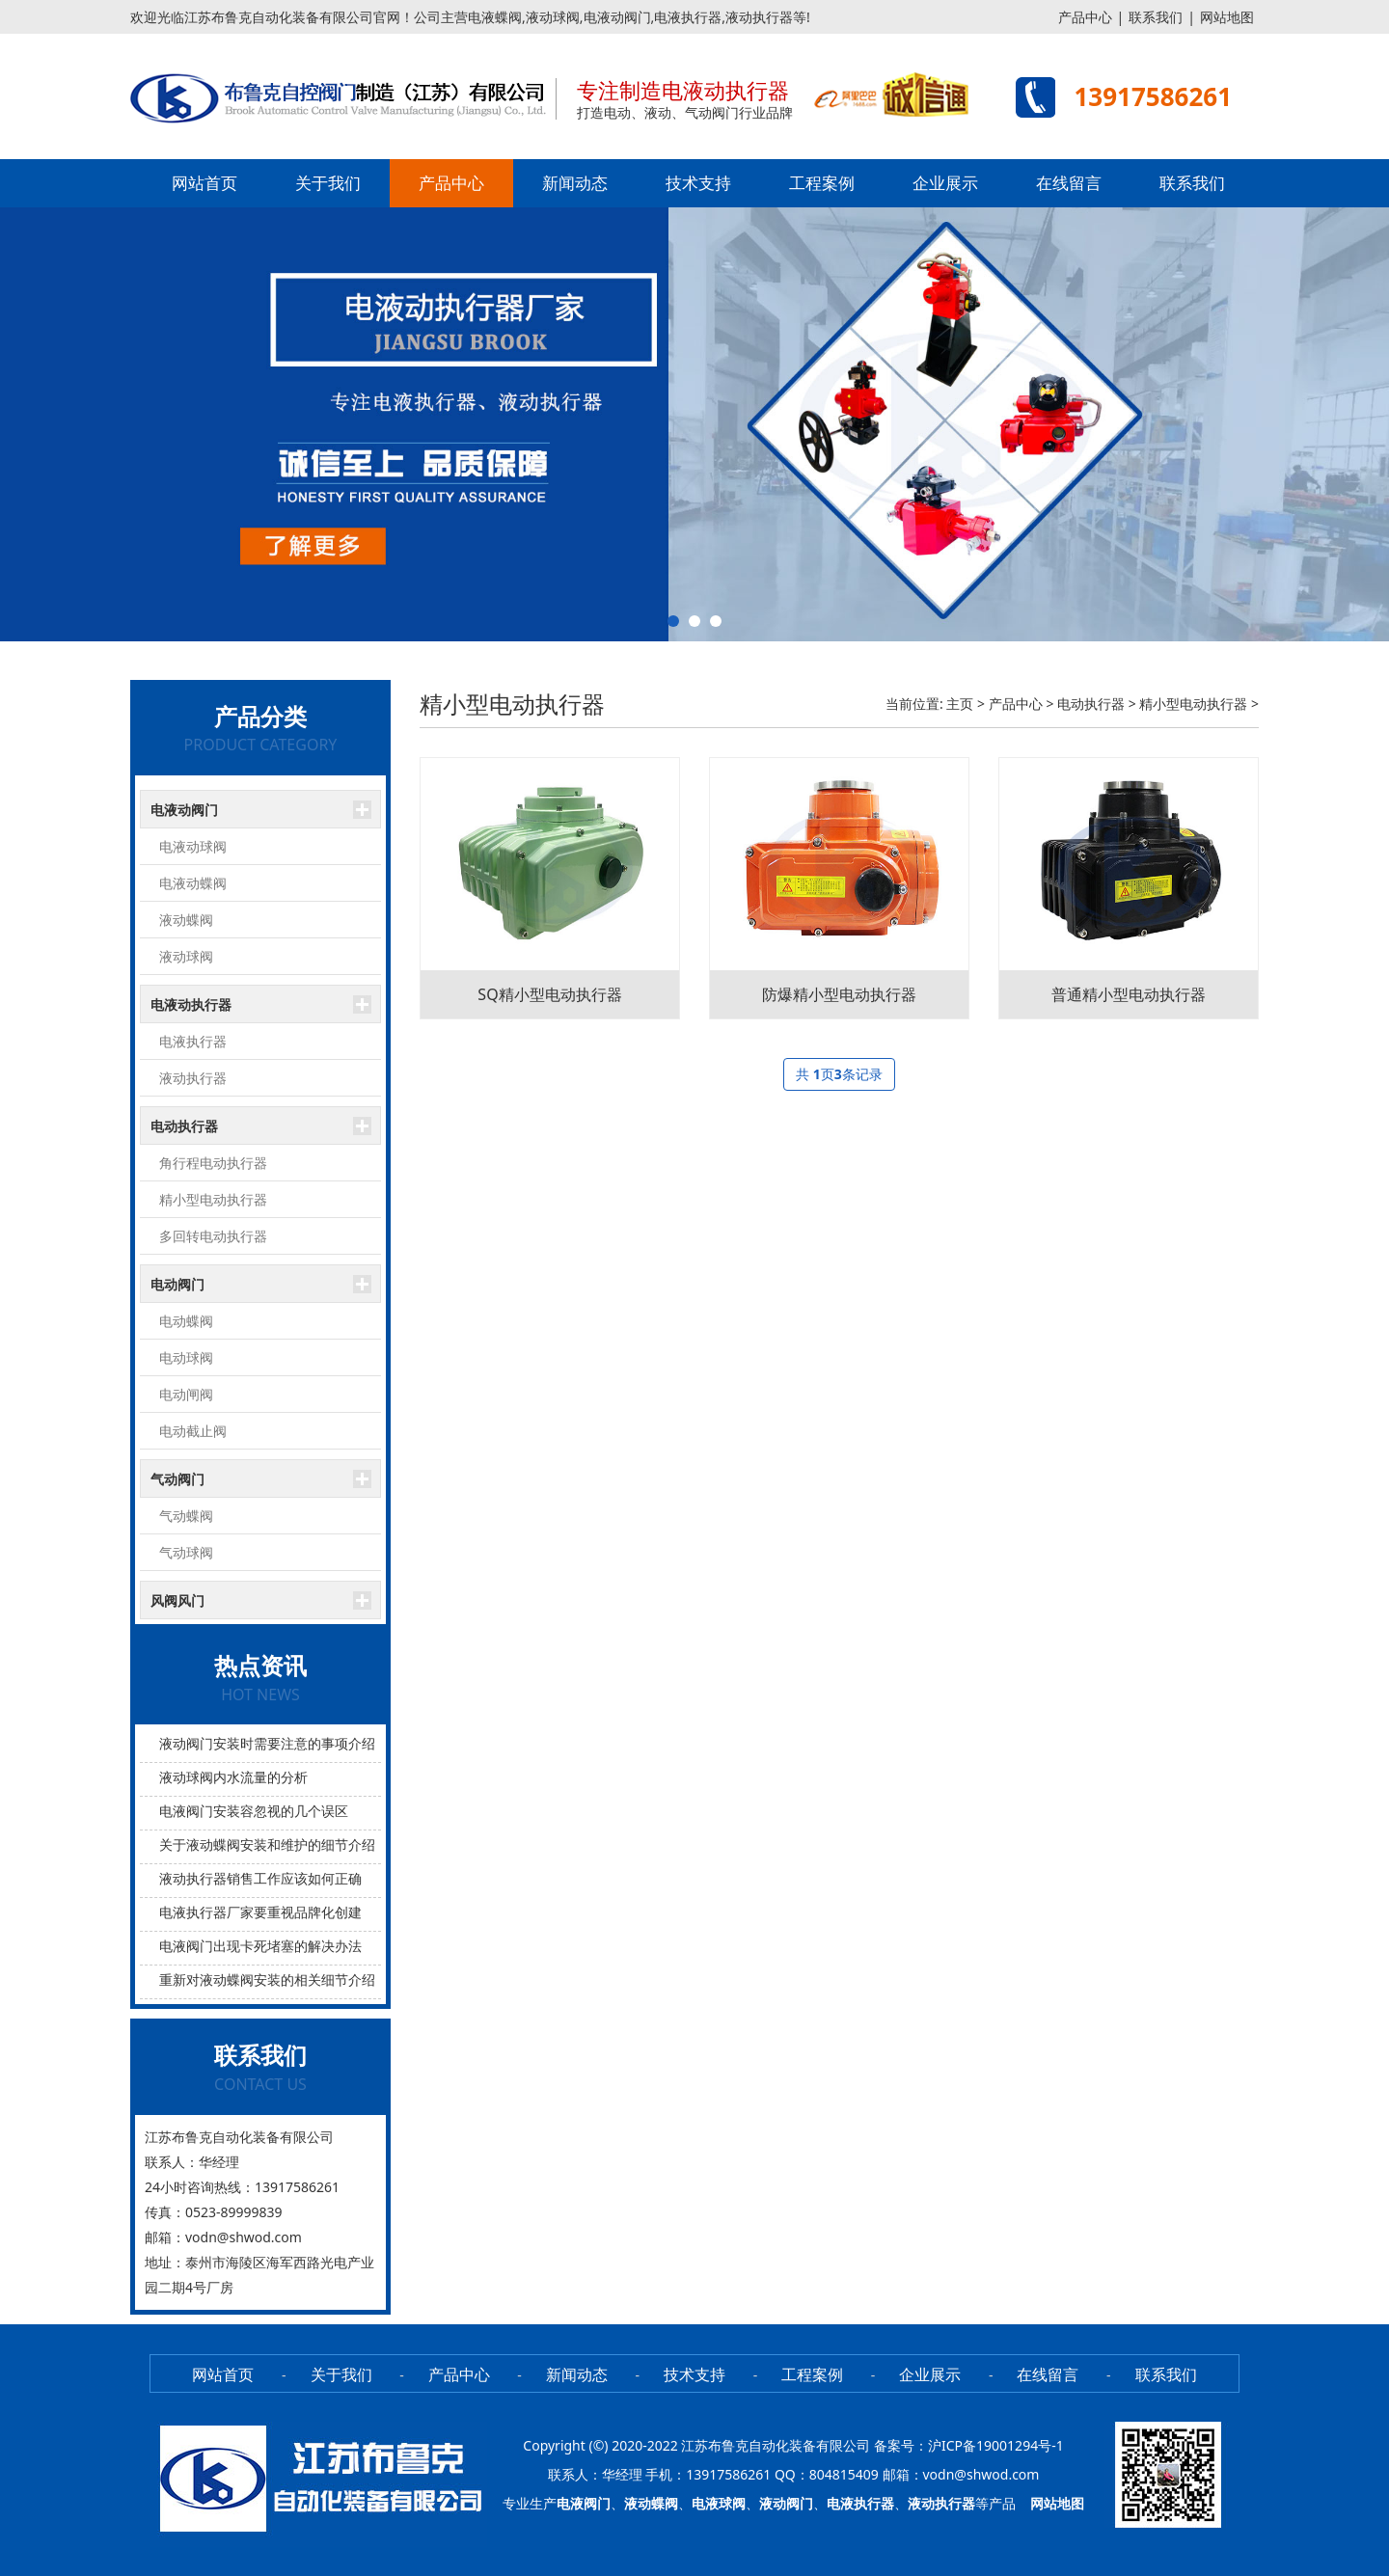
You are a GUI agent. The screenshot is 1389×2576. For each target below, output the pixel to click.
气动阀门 (177, 1479)
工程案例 (822, 183)
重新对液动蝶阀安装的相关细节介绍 (267, 1979)
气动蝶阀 (186, 1515)
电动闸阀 (186, 1394)
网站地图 (1227, 17)
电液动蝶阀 (193, 883)
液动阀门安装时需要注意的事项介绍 (267, 1743)
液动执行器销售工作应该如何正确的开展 (280, 1878)
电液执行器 (193, 1041)
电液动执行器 (191, 1004)
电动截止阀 (193, 1431)
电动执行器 (184, 1126)
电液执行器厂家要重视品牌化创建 (260, 1912)
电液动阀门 (184, 809)
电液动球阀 (193, 846)
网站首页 (204, 183)
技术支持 (698, 183)
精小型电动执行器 (213, 1199)
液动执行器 (193, 1078)
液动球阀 (186, 956)
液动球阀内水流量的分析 (233, 1777)
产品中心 (1085, 17)
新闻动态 (575, 183)
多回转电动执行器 (213, 1236)
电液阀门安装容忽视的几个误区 (253, 1811)
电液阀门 (584, 2503)
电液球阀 (719, 2503)
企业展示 (945, 183)
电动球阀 (186, 1357)
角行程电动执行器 (213, 1162)
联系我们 (1156, 17)
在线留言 (1069, 183)
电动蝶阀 (186, 1321)
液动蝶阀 (186, 919)
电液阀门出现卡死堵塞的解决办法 (260, 1946)
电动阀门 (177, 1284)
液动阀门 (786, 2503)
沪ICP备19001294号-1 (996, 2445)
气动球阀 (186, 1552)
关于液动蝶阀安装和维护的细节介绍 (267, 1844)
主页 (959, 703)
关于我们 (328, 183)
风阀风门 (177, 1600)
